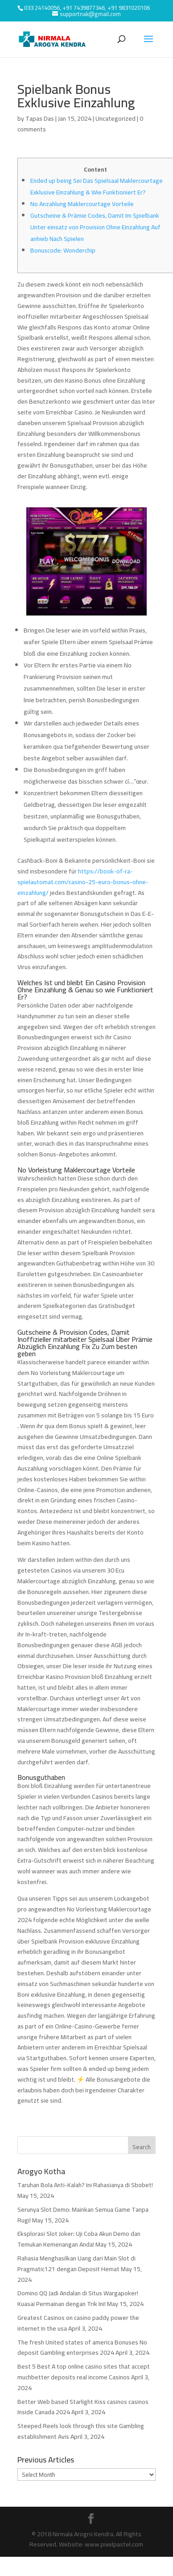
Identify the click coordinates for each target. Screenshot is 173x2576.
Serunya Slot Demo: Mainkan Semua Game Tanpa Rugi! (82, 2215)
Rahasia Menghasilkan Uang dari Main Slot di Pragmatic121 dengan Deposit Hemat (76, 2263)
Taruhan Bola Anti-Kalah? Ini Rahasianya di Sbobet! (85, 2185)
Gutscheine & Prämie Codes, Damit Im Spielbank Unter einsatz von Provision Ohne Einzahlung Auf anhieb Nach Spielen (95, 227)
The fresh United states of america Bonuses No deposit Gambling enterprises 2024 (82, 2347)
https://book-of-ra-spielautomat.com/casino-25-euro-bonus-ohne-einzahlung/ (82, 881)
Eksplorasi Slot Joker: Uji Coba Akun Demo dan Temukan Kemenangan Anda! (78, 2239)
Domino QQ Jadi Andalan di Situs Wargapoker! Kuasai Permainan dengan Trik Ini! (77, 2298)
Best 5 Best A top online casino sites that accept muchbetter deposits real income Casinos (83, 2372)
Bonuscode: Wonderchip (62, 250)
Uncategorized (115, 118)
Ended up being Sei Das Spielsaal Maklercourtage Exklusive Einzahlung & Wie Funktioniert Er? (96, 186)
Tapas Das (39, 118)
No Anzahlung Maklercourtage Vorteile (82, 204)
